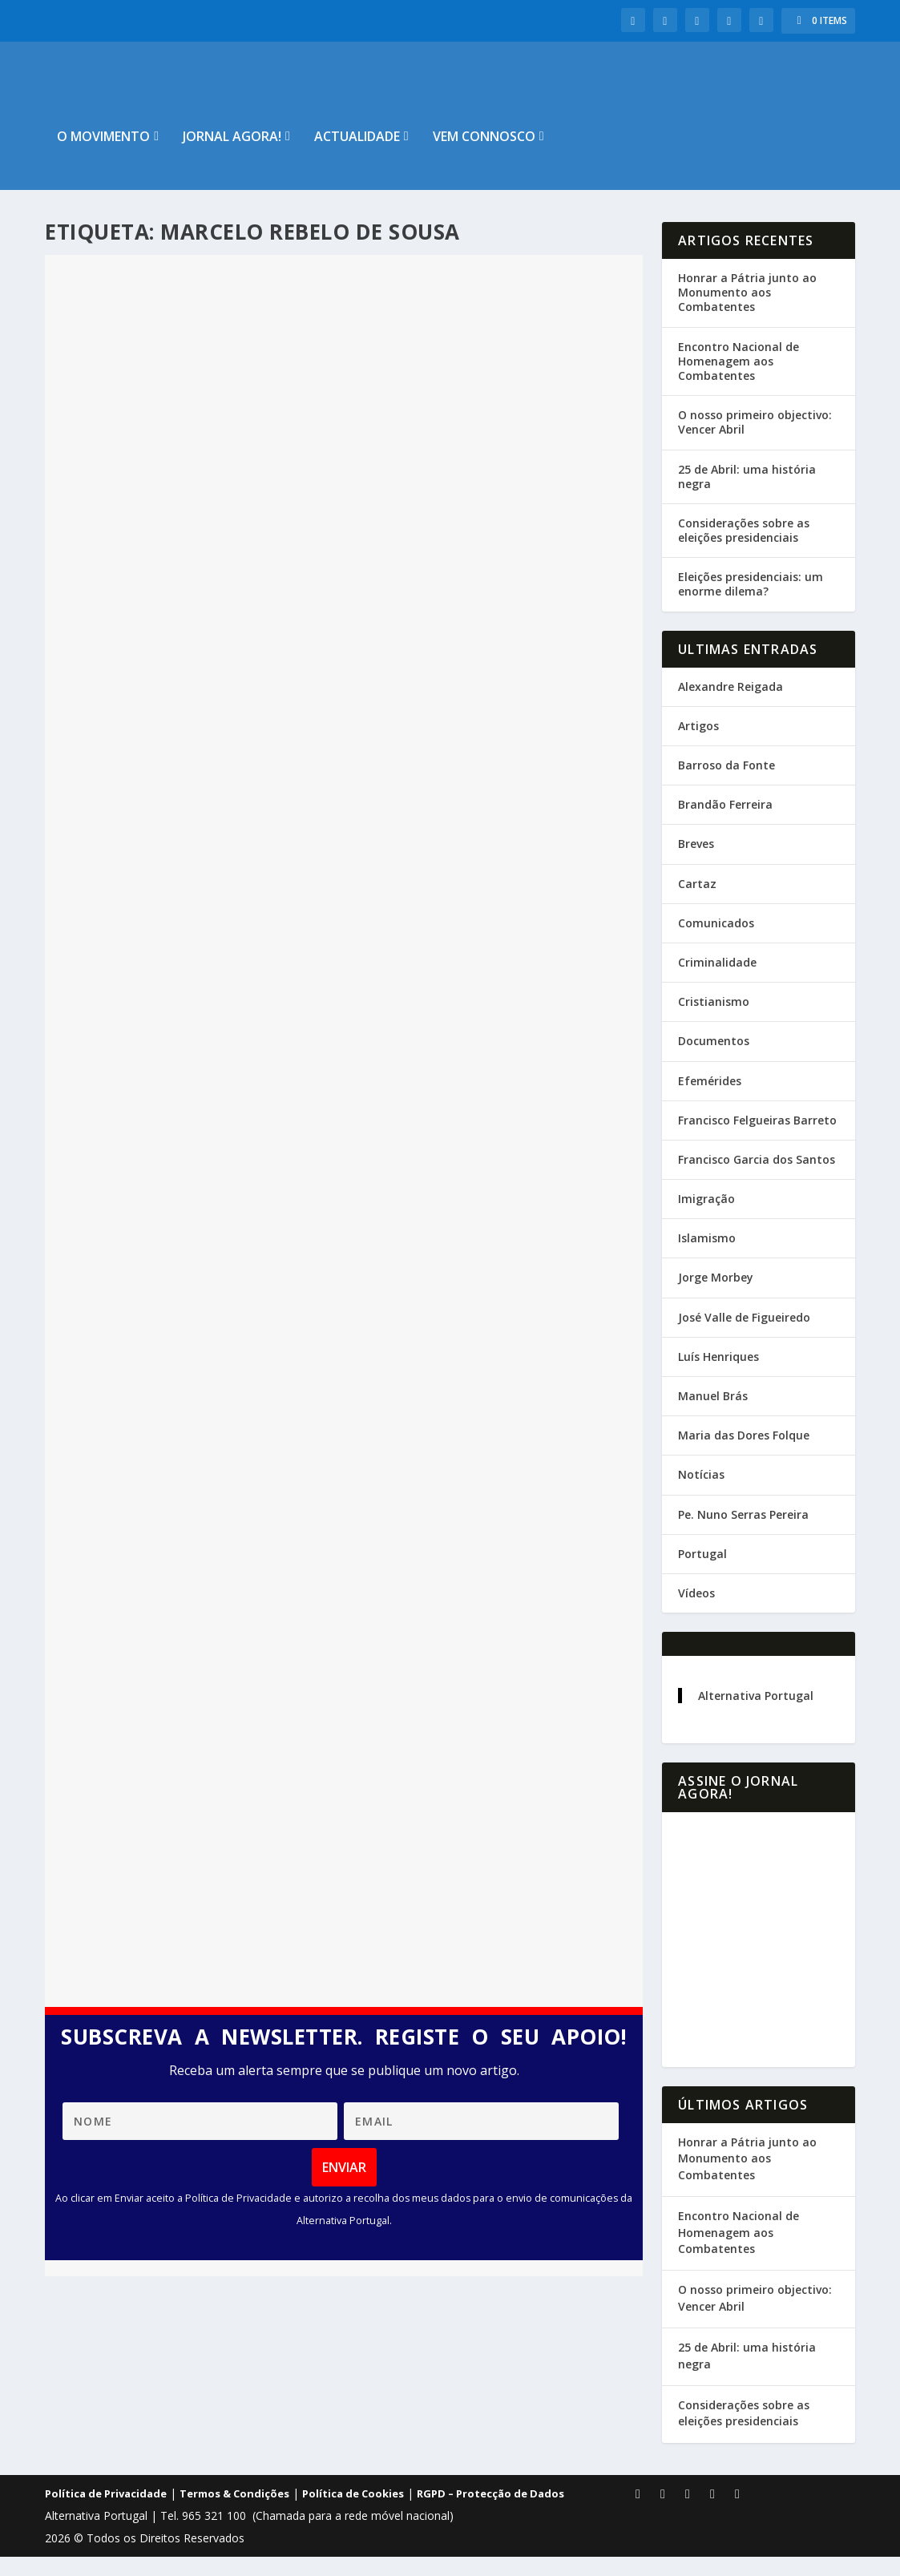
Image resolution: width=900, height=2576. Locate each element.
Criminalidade (717, 981)
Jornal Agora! (232, 156)
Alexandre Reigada (730, 705)
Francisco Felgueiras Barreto (757, 1139)
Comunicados (716, 942)
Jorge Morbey (715, 1296)
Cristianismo (713, 1020)
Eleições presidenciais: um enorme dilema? (750, 603)
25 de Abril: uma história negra (747, 495)
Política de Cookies (353, 2512)
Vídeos (696, 1612)
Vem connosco (484, 156)
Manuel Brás (713, 1415)
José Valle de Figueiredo (744, 1336)
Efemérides (709, 1099)
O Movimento (103, 156)
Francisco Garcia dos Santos (756, 1178)
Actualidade (357, 156)
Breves (696, 862)
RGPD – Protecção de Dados (490, 2512)
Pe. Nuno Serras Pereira (743, 1533)
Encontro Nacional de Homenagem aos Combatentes (738, 380)
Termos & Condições (234, 2512)
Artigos (698, 745)
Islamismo (707, 1257)
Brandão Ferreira (725, 823)
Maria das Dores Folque (743, 1454)
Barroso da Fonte (726, 784)
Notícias (701, 1493)
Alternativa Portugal (755, 1714)
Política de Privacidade (106, 2512)
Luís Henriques (718, 1375)
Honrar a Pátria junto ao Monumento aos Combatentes (747, 311)
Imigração (706, 1217)
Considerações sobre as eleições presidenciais (743, 549)
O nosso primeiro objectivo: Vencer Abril (755, 441)
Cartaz (697, 902)
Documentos (713, 1060)
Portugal (702, 1573)
